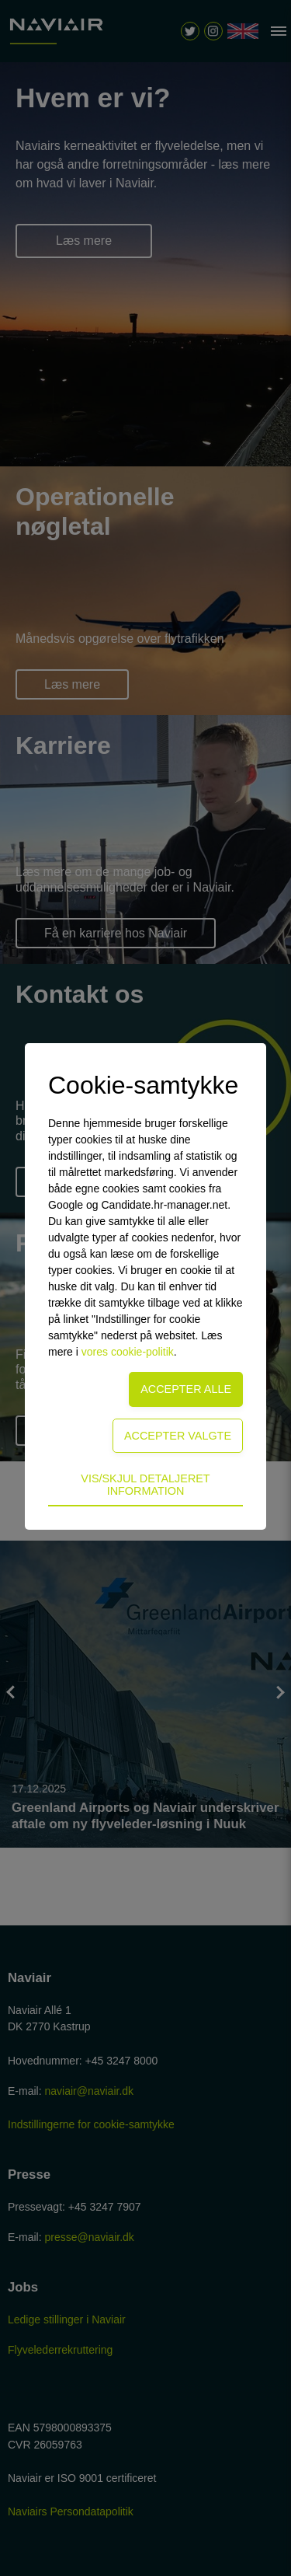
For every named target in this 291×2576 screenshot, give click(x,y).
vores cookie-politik (127, 1352)
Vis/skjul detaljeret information (145, 1484)
